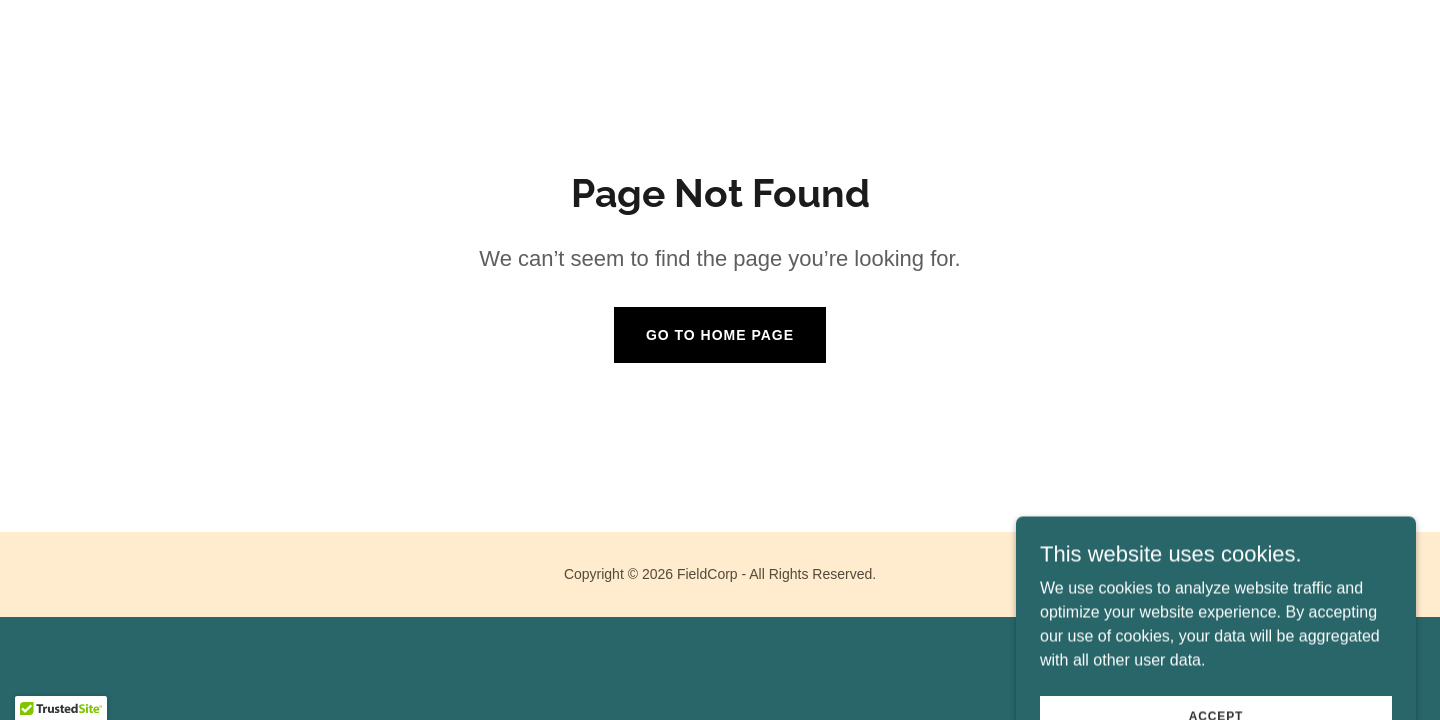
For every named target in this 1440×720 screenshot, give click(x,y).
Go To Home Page (720, 335)
